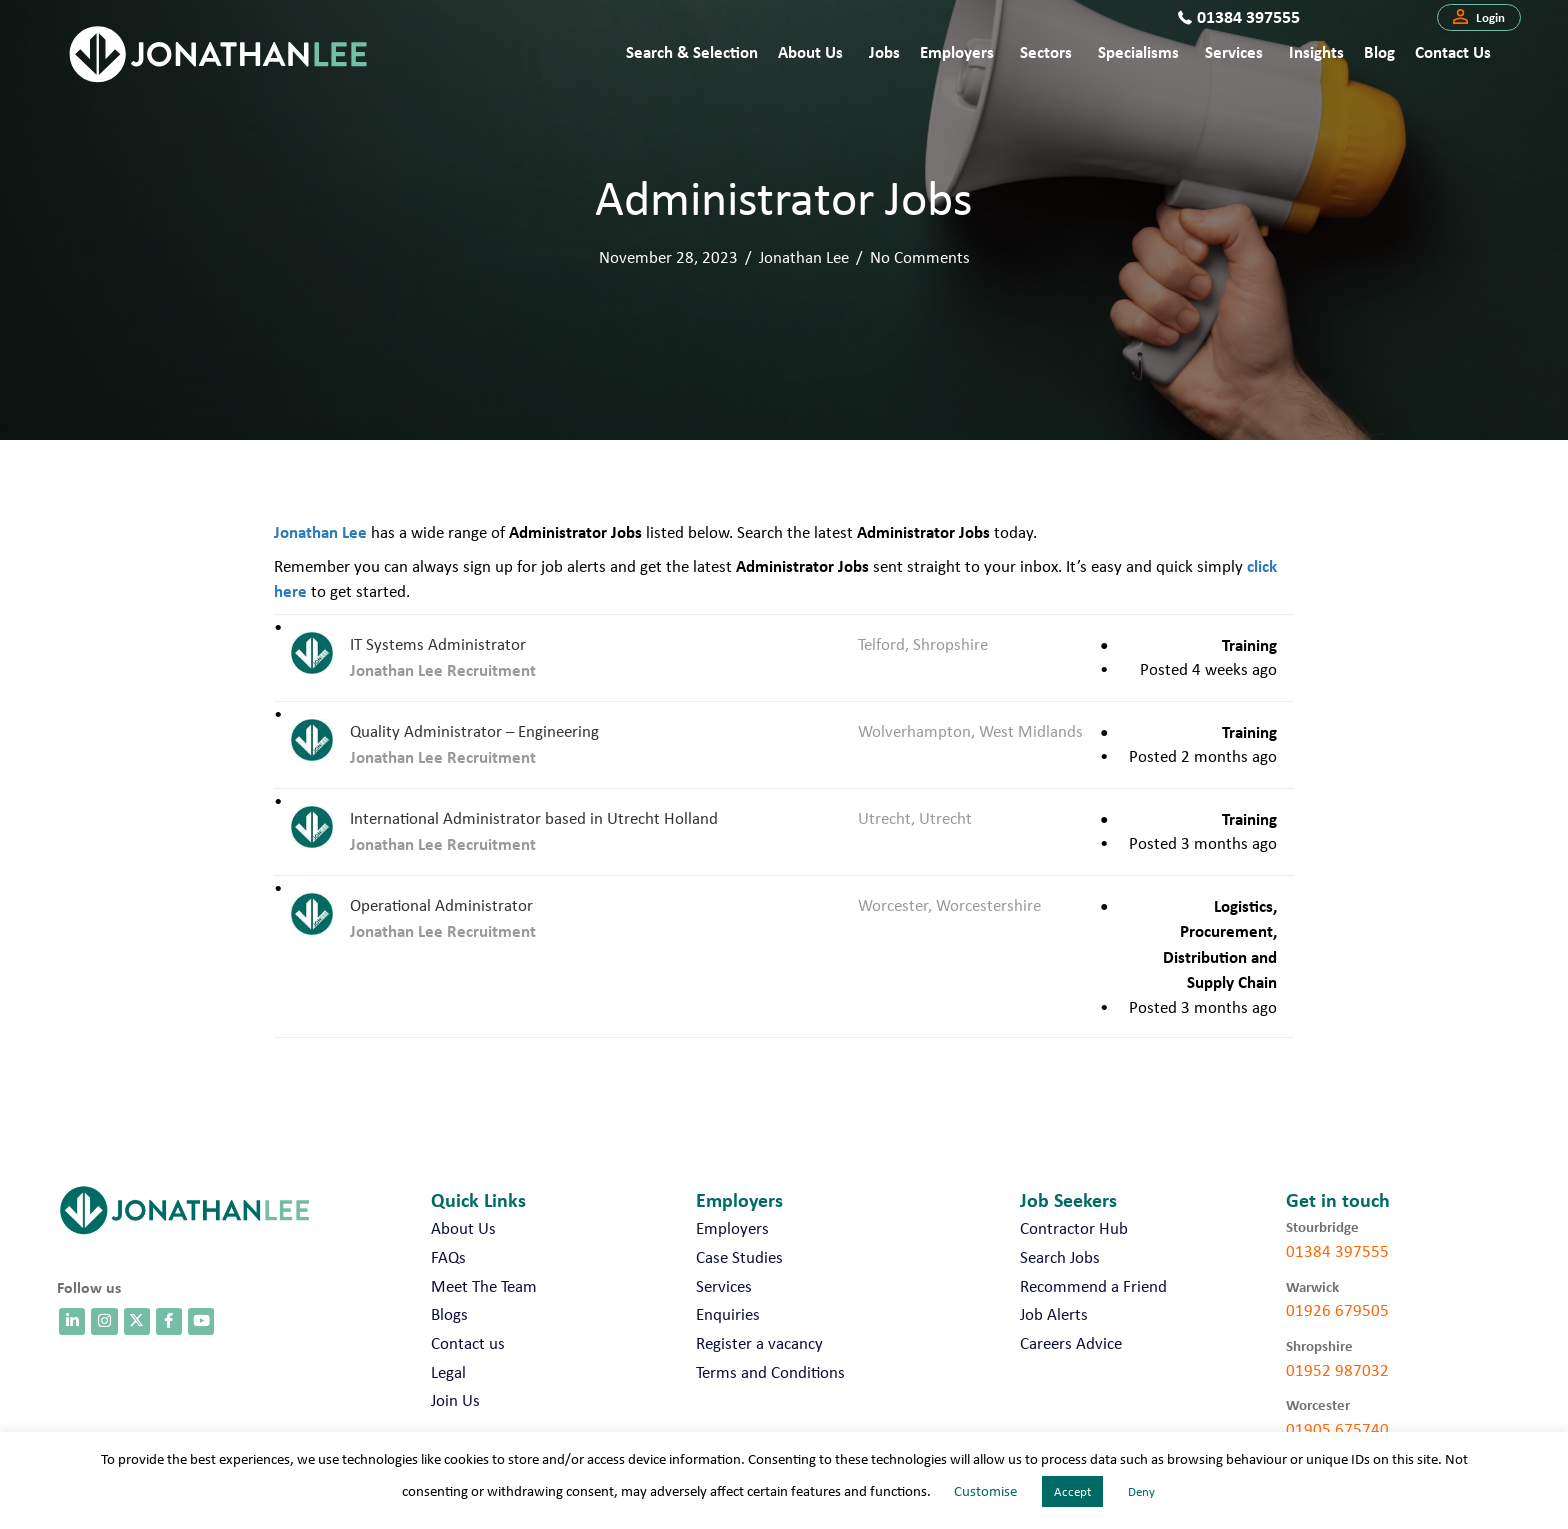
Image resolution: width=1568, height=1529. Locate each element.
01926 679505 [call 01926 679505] (1337, 1310)
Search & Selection (692, 51)
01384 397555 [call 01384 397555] (1337, 1251)
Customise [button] (985, 1491)
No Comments (920, 257)
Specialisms (1138, 51)
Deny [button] (1141, 1491)
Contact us (1453, 51)
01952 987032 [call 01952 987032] (1337, 1370)
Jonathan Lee (804, 257)
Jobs (884, 51)
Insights (1316, 51)
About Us (810, 51)
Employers (957, 51)
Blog (1379, 51)
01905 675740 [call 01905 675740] (1337, 1429)
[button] (1479, 18)
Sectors (1046, 51)
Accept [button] (1072, 1491)
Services (1234, 51)
